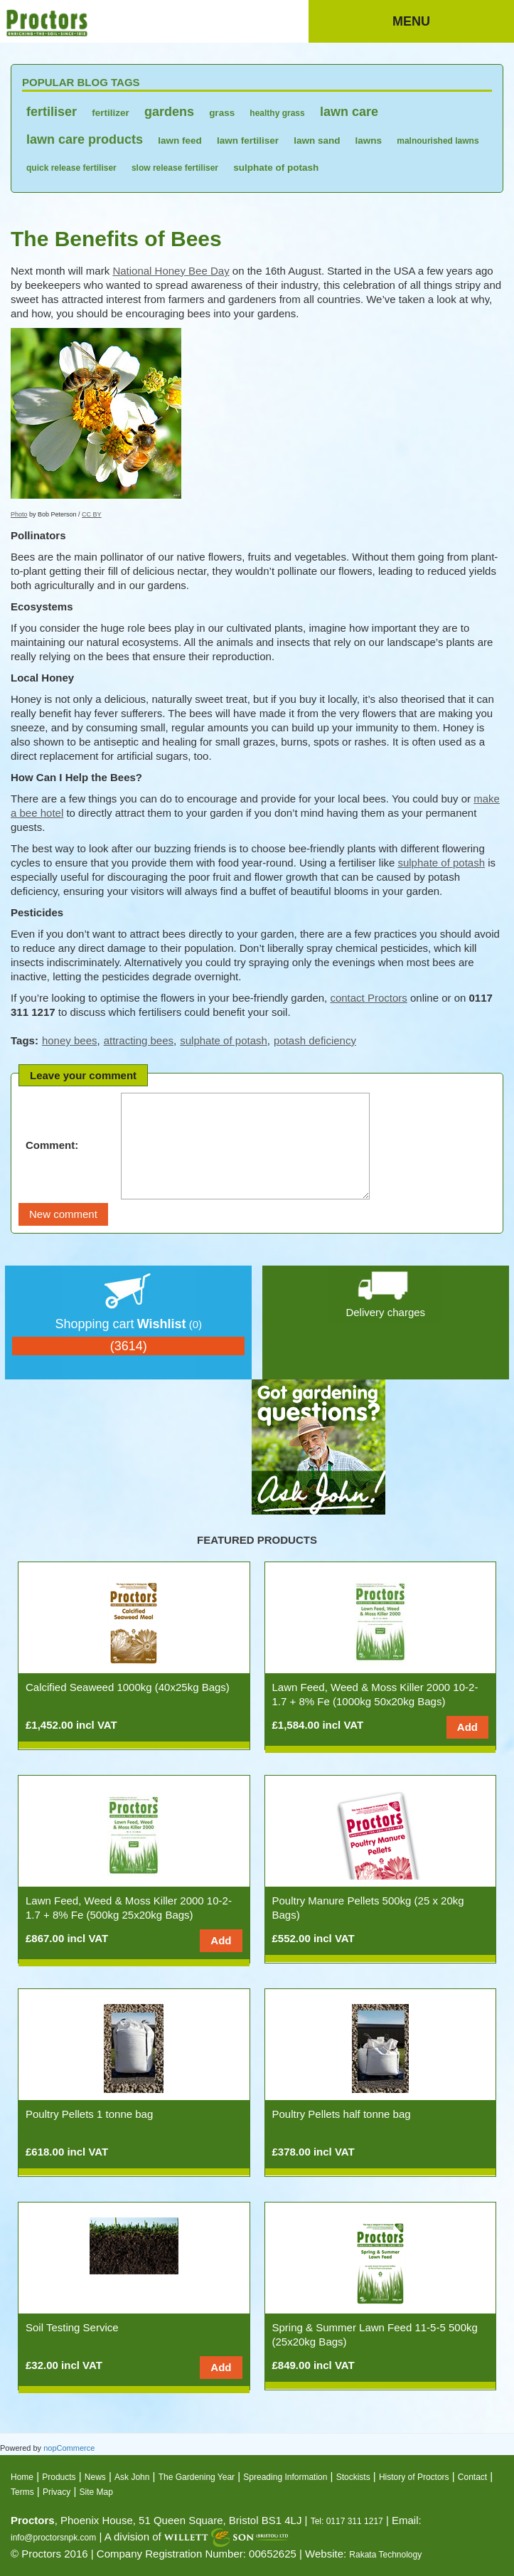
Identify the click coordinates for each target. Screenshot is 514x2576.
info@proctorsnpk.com (53, 2538)
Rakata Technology (385, 2555)
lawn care (349, 112)
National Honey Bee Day (170, 271)
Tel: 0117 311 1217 (347, 2521)
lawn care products (84, 139)
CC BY (92, 514)
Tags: (24, 1040)
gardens (169, 112)
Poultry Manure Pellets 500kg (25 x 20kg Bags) (368, 1907)
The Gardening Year (197, 2477)
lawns (368, 140)
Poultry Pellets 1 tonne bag (89, 2114)
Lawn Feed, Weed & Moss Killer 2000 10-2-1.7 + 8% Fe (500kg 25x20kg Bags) (129, 1907)
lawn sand (317, 140)
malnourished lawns (437, 141)
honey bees (69, 1040)
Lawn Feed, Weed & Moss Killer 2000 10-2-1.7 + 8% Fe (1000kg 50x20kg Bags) (375, 1694)
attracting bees (138, 1040)
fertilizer (110, 112)
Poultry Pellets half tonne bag (341, 2114)
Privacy (56, 2492)
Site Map (95, 2492)
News (95, 2477)
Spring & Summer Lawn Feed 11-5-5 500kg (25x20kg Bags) (375, 2334)
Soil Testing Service (72, 2327)
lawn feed (180, 140)
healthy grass (277, 113)
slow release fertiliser (175, 168)
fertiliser (51, 112)
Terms (22, 2492)
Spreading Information (285, 2477)
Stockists (353, 2477)
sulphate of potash (275, 167)
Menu (411, 21)
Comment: (52, 1145)
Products (58, 2477)
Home (22, 2477)
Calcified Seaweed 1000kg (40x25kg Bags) (128, 1687)
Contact (472, 2477)
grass (222, 112)
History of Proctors (414, 2477)
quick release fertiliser (71, 168)
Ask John (131, 2477)
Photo (19, 514)
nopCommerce (69, 2448)
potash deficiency (315, 1040)
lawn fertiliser (248, 140)
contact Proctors (368, 998)
